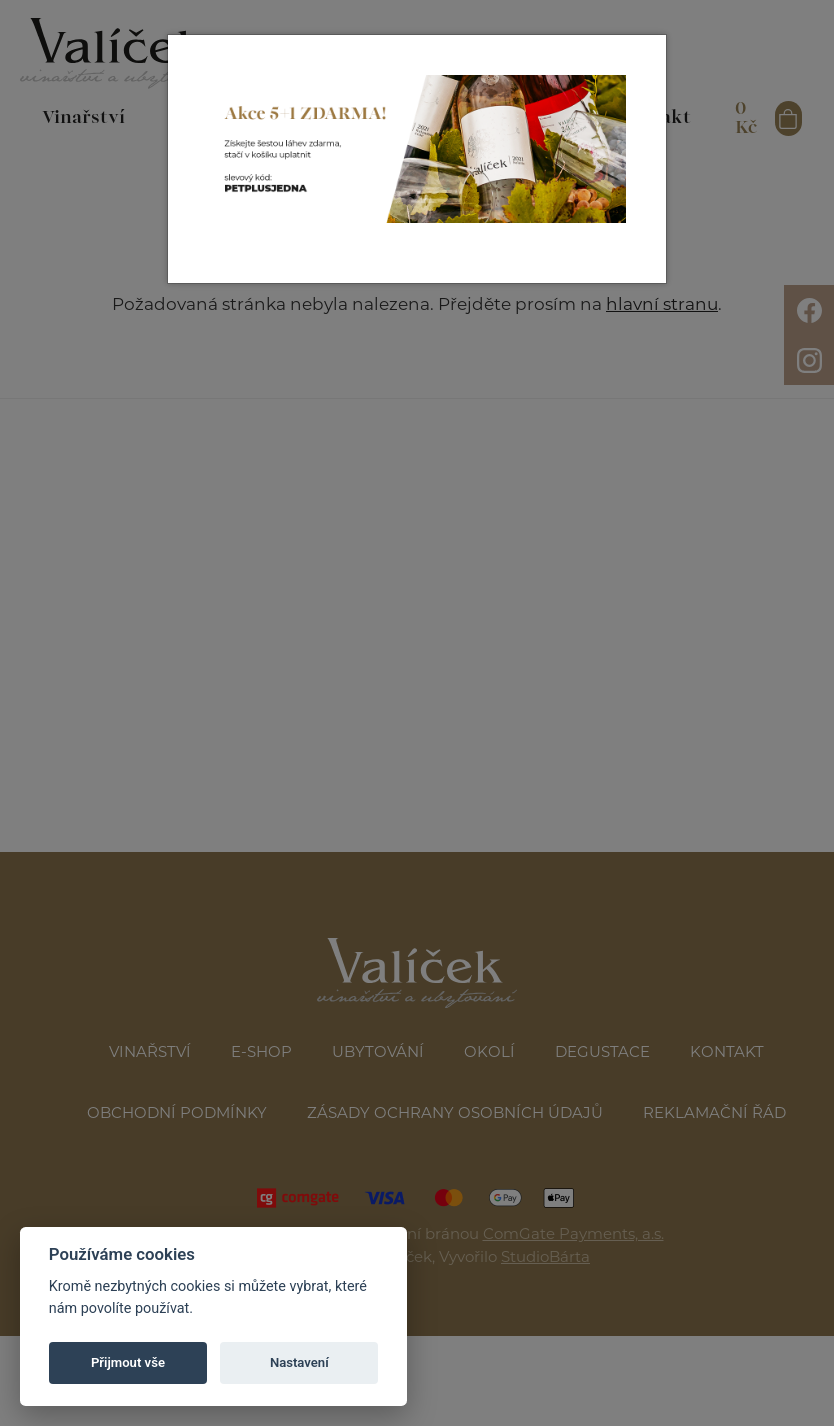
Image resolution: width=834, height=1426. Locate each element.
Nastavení (299, 1362)
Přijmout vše (128, 1362)
